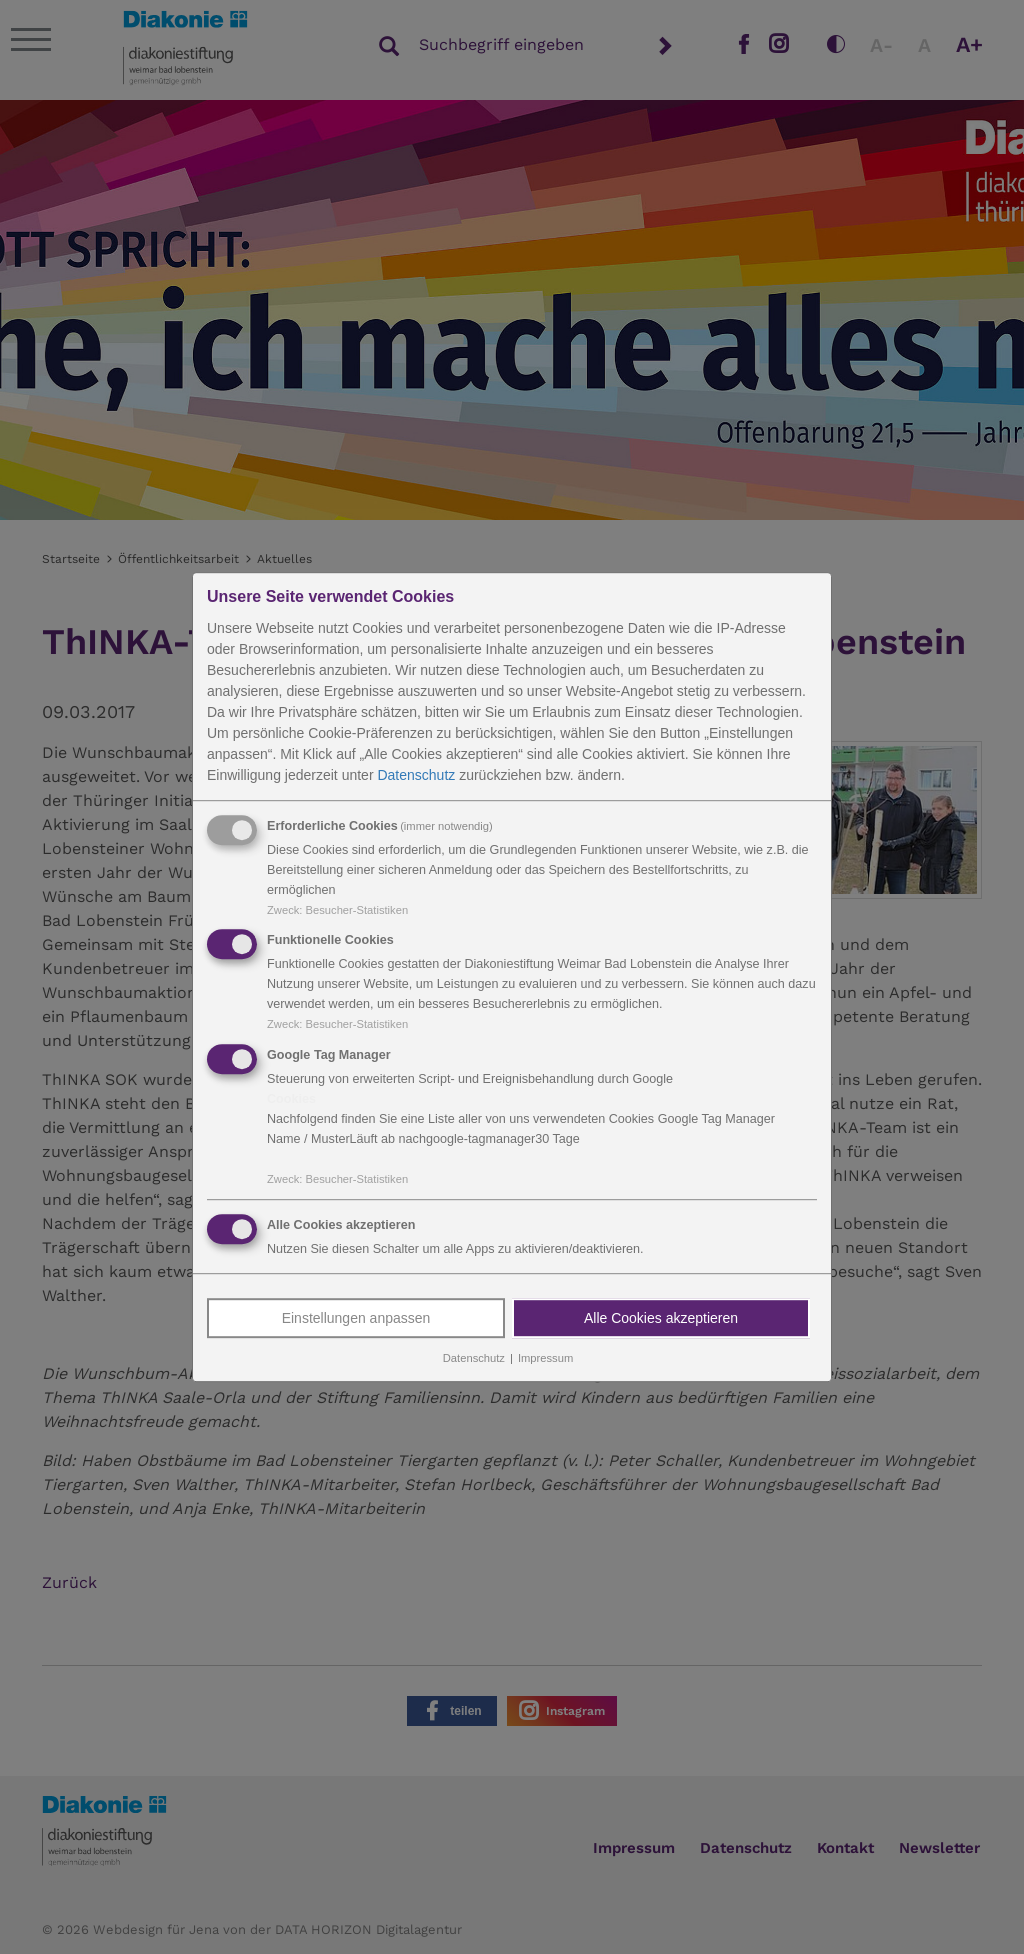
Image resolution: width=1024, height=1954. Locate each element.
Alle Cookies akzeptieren (661, 1318)
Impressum (545, 1358)
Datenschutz (416, 775)
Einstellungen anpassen (356, 1318)
